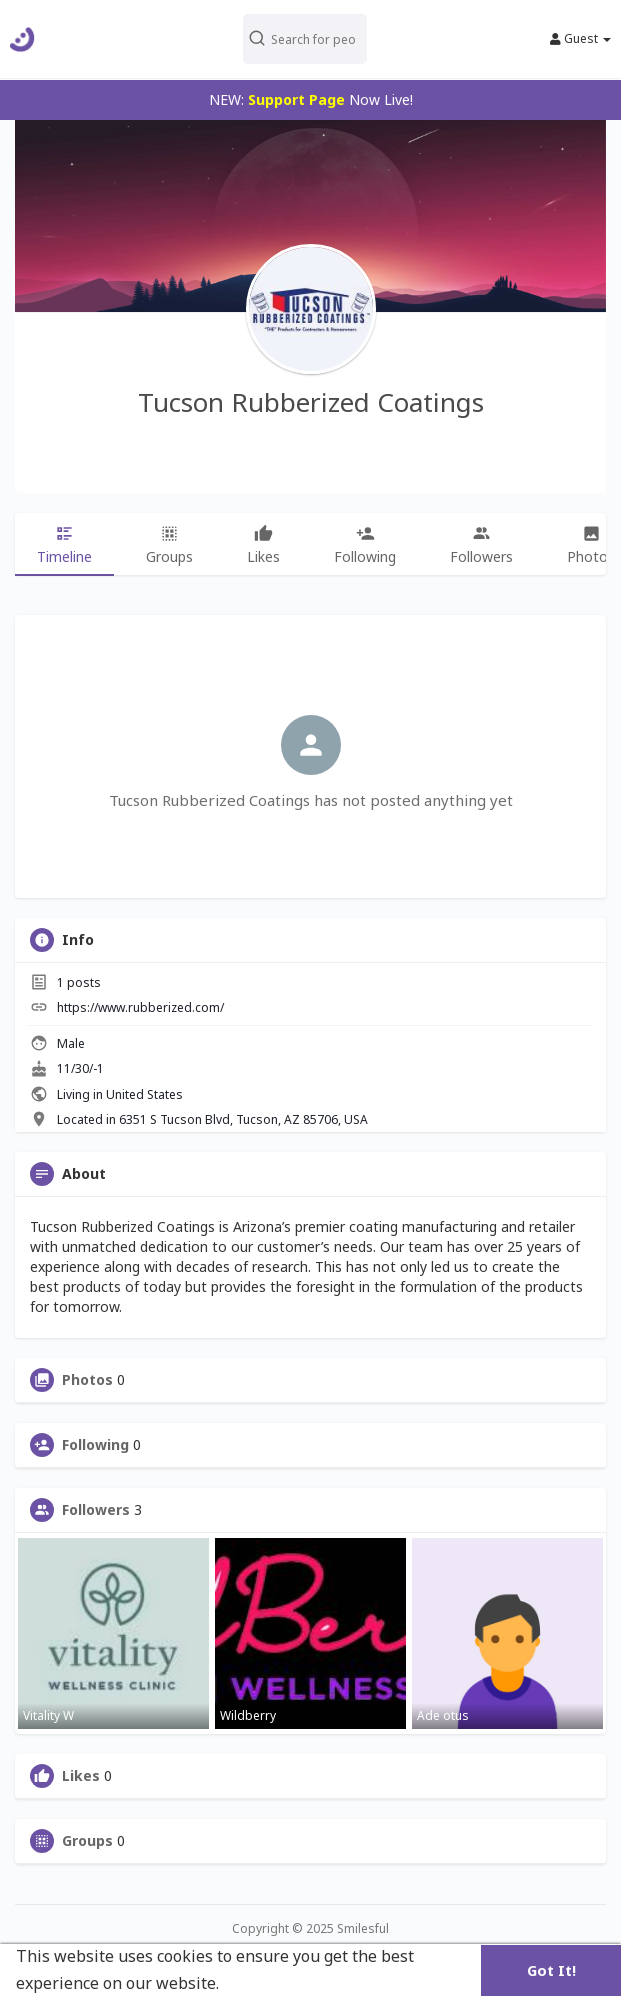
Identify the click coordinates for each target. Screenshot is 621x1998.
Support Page (296, 99)
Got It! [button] (551, 1970)
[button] (305, 39)
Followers (96, 1510)
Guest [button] (580, 39)
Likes (81, 1776)
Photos (87, 1380)
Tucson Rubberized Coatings (311, 402)
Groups (87, 1841)
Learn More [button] (270, 1983)
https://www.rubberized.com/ (140, 1007)
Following (95, 1445)
